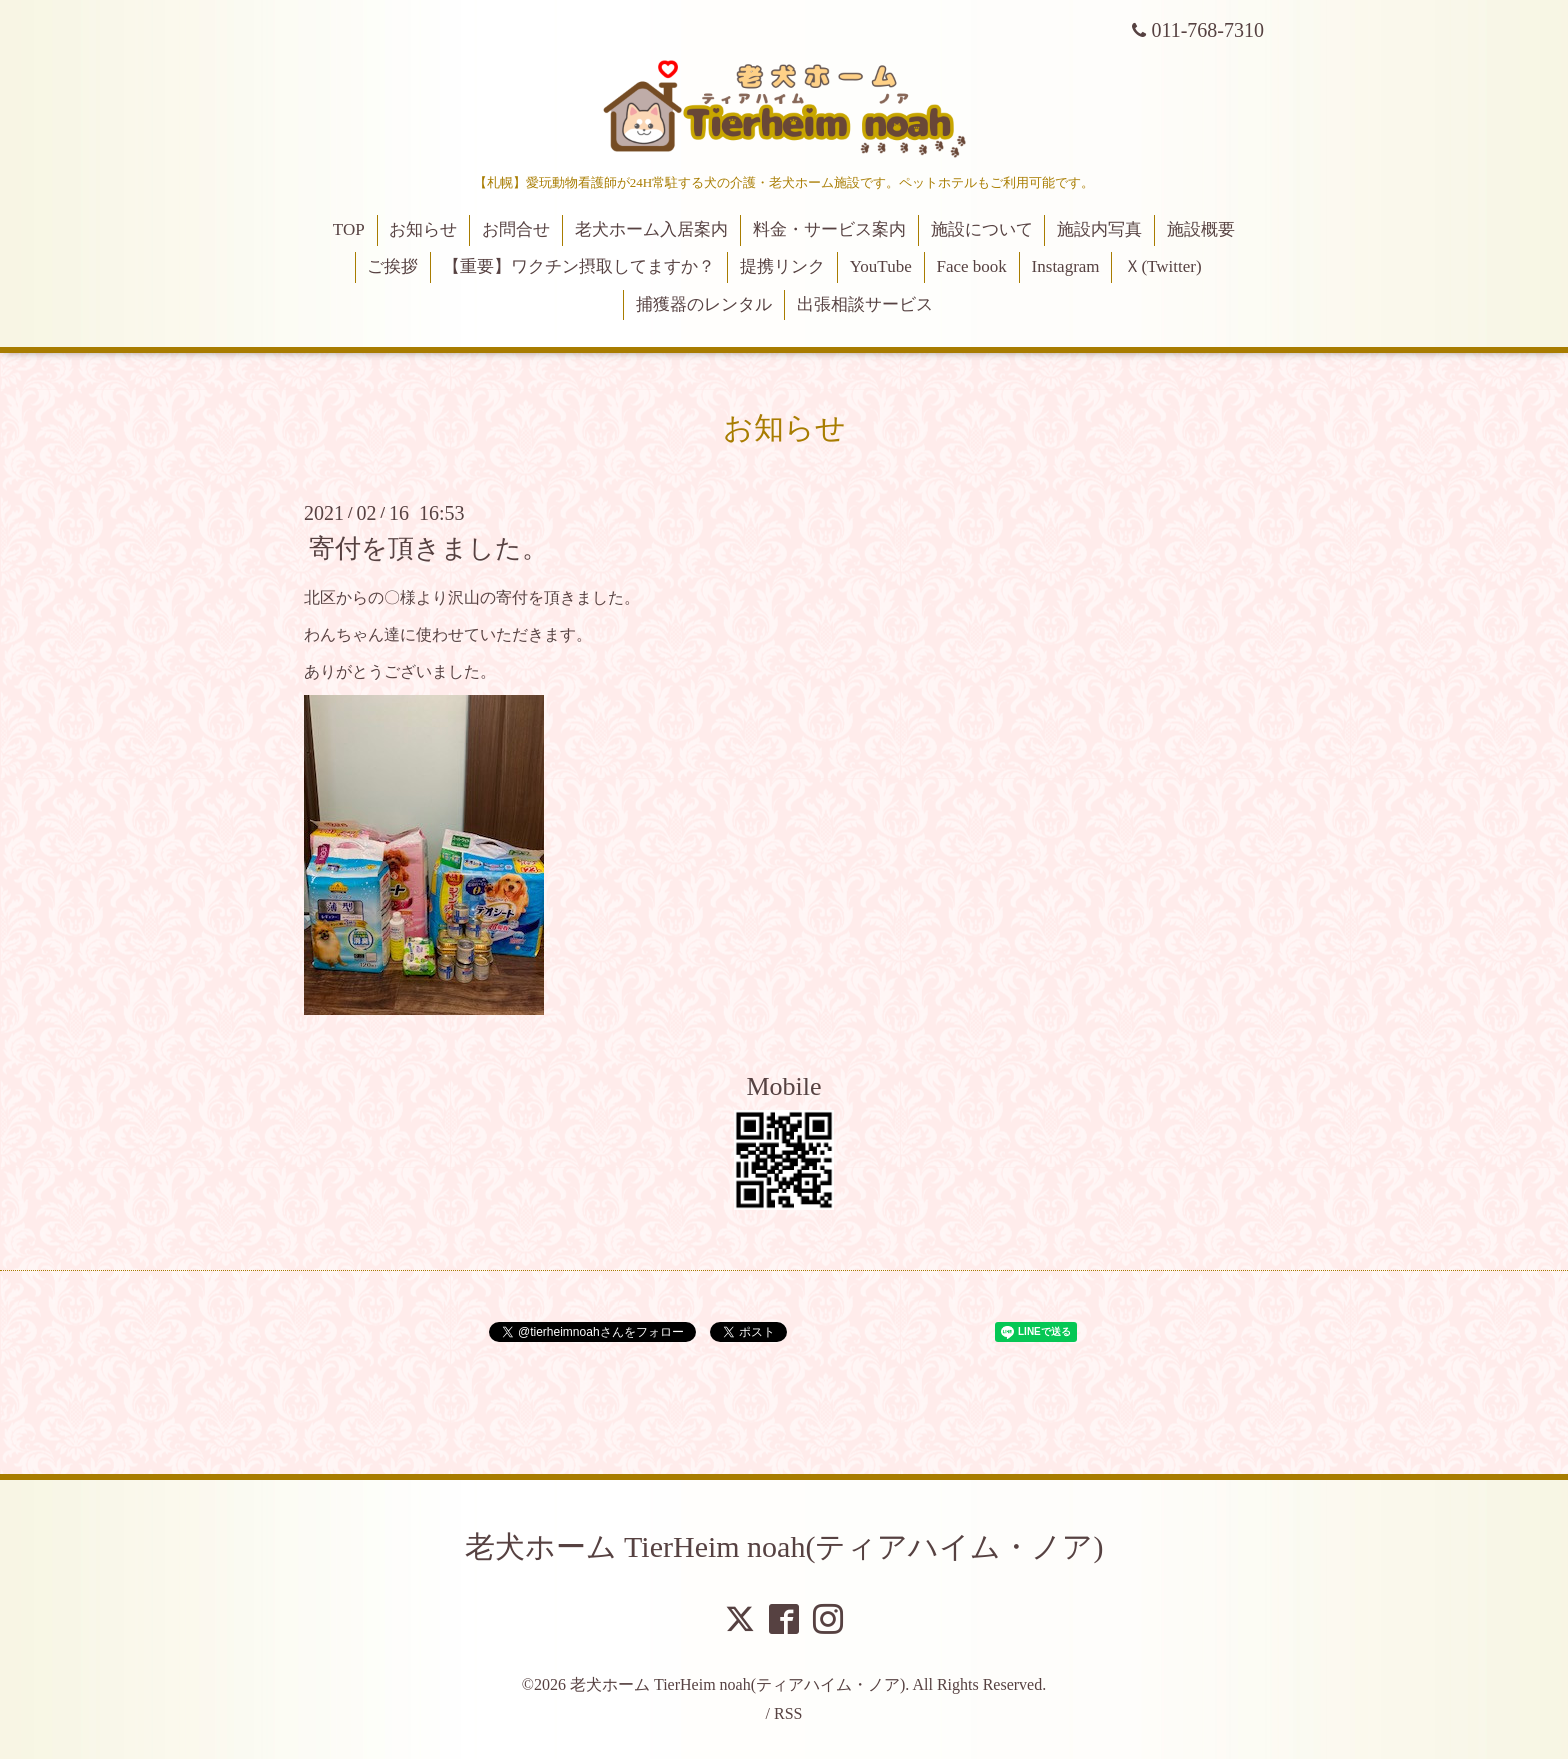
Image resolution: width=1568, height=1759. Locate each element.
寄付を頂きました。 (428, 548)
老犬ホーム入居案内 (651, 229)
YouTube (881, 266)
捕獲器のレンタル (704, 304)
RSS (788, 1713)
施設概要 (1201, 229)
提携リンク (782, 266)
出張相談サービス (865, 304)
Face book (971, 266)
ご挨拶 (392, 266)
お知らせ (423, 229)
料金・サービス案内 (829, 229)
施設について (982, 229)
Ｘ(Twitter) (1162, 266)
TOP (349, 229)
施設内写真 (1099, 229)
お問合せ (516, 229)
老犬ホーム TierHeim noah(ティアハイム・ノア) (784, 1546)
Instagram (1066, 266)
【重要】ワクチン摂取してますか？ (579, 266)
